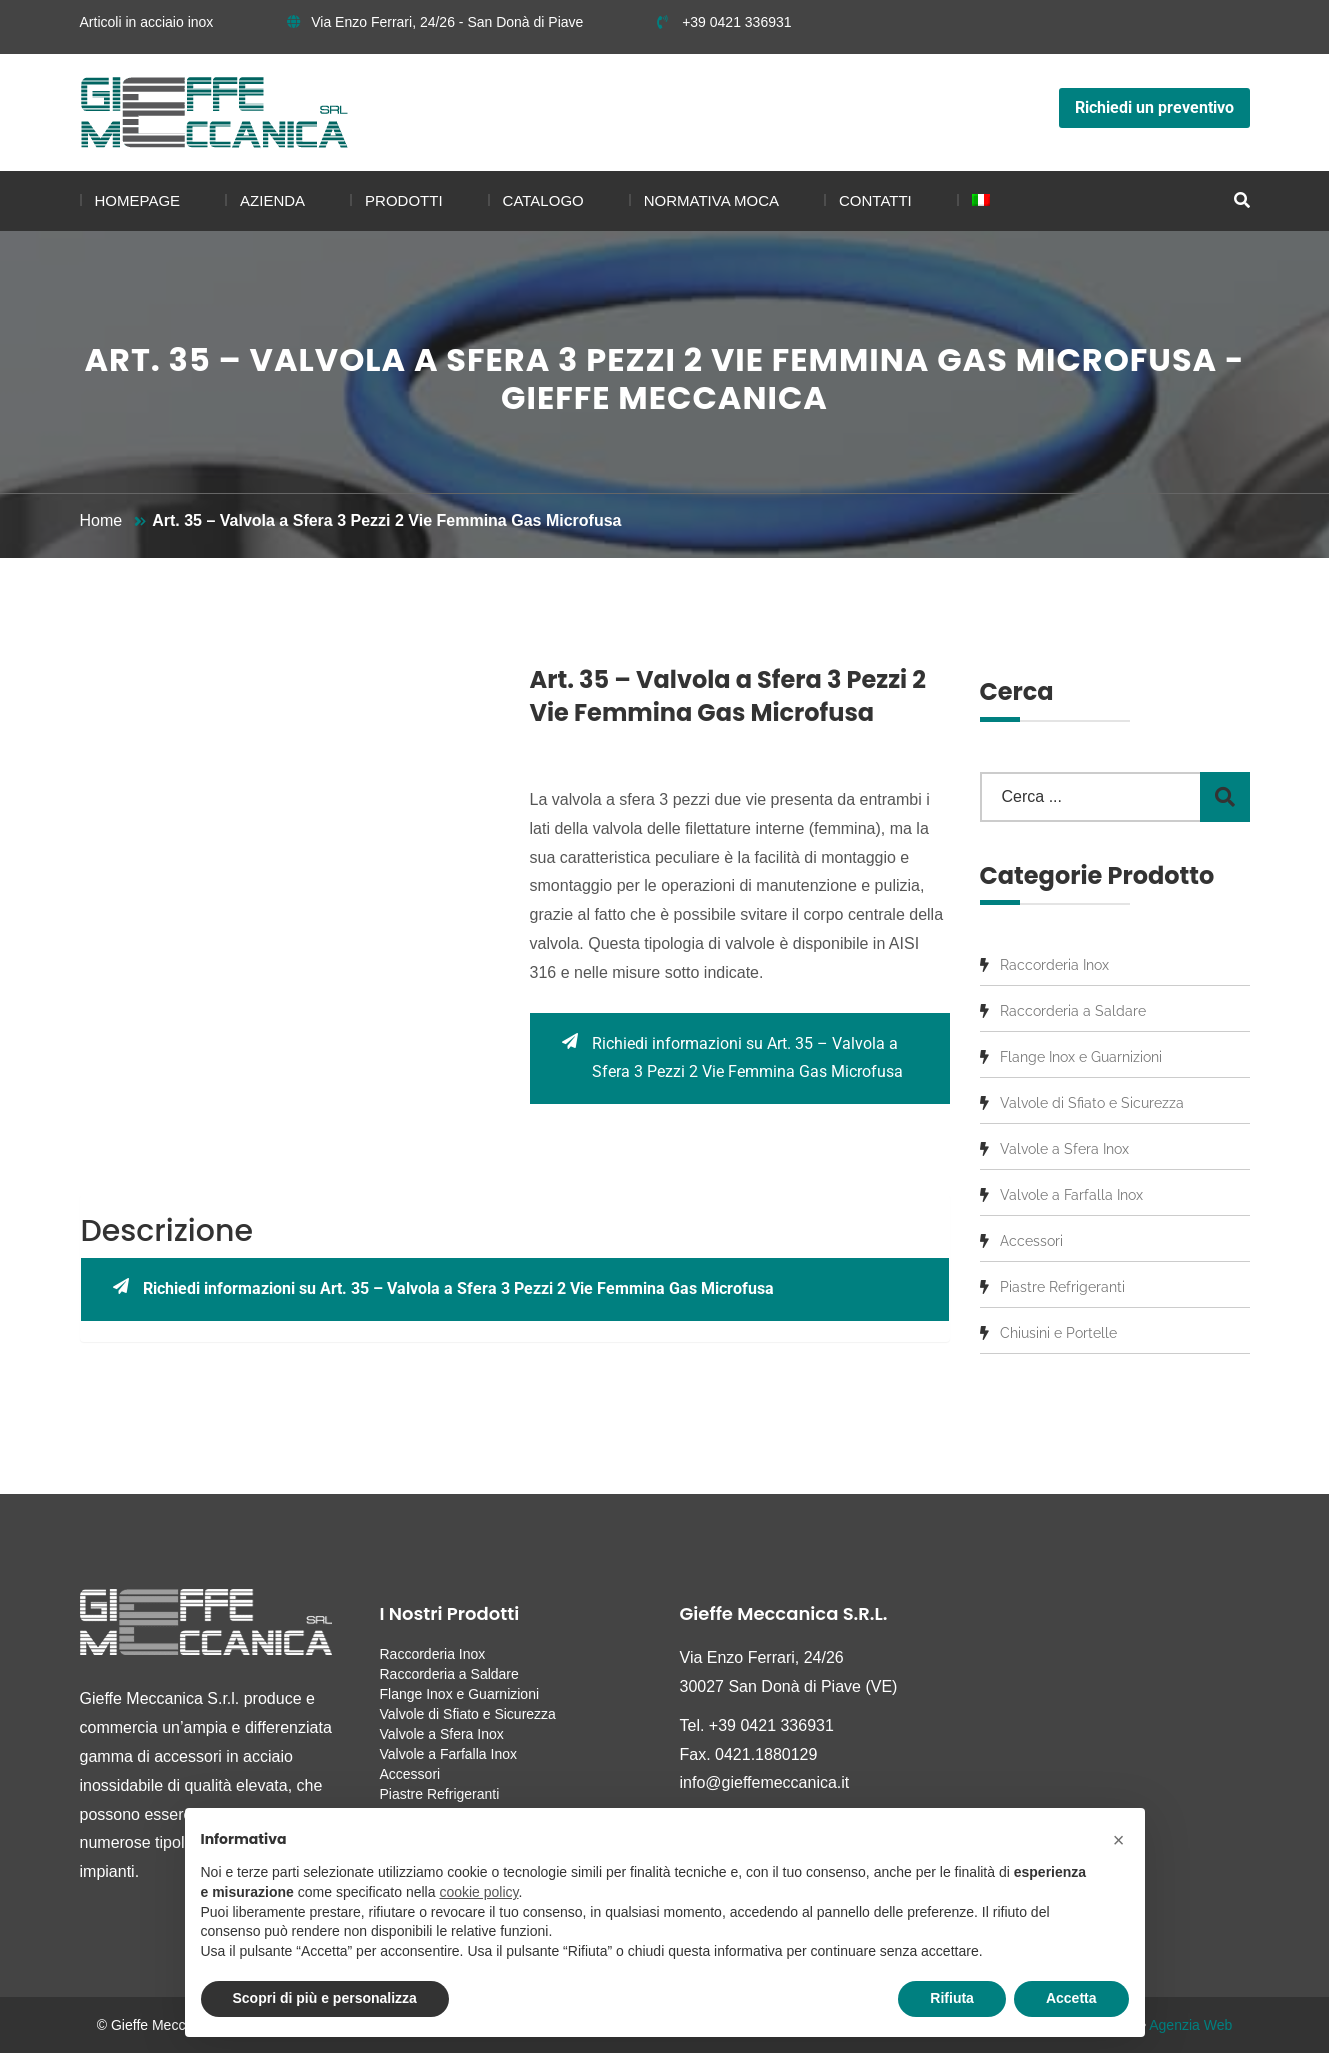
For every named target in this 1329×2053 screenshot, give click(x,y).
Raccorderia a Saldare (1073, 1011)
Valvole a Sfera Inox (1064, 1149)
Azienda (272, 200)
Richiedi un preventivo (1154, 107)
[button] (1119, 1840)
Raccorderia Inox (1054, 965)
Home (101, 520)
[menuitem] (973, 201)
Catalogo (543, 200)
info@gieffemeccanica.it (765, 1782)
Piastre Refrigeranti (1062, 1287)
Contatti (875, 200)
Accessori (1031, 1241)
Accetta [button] (1071, 1998)
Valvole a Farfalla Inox (1071, 1195)
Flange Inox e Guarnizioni (1081, 1057)
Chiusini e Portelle (1058, 1333)
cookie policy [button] (478, 1892)
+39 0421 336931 (724, 22)
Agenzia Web (1190, 2025)
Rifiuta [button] (952, 1998)
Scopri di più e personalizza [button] (325, 1998)
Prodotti (404, 200)
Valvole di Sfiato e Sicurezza (1092, 1103)
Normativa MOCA (711, 200)
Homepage (138, 200)
